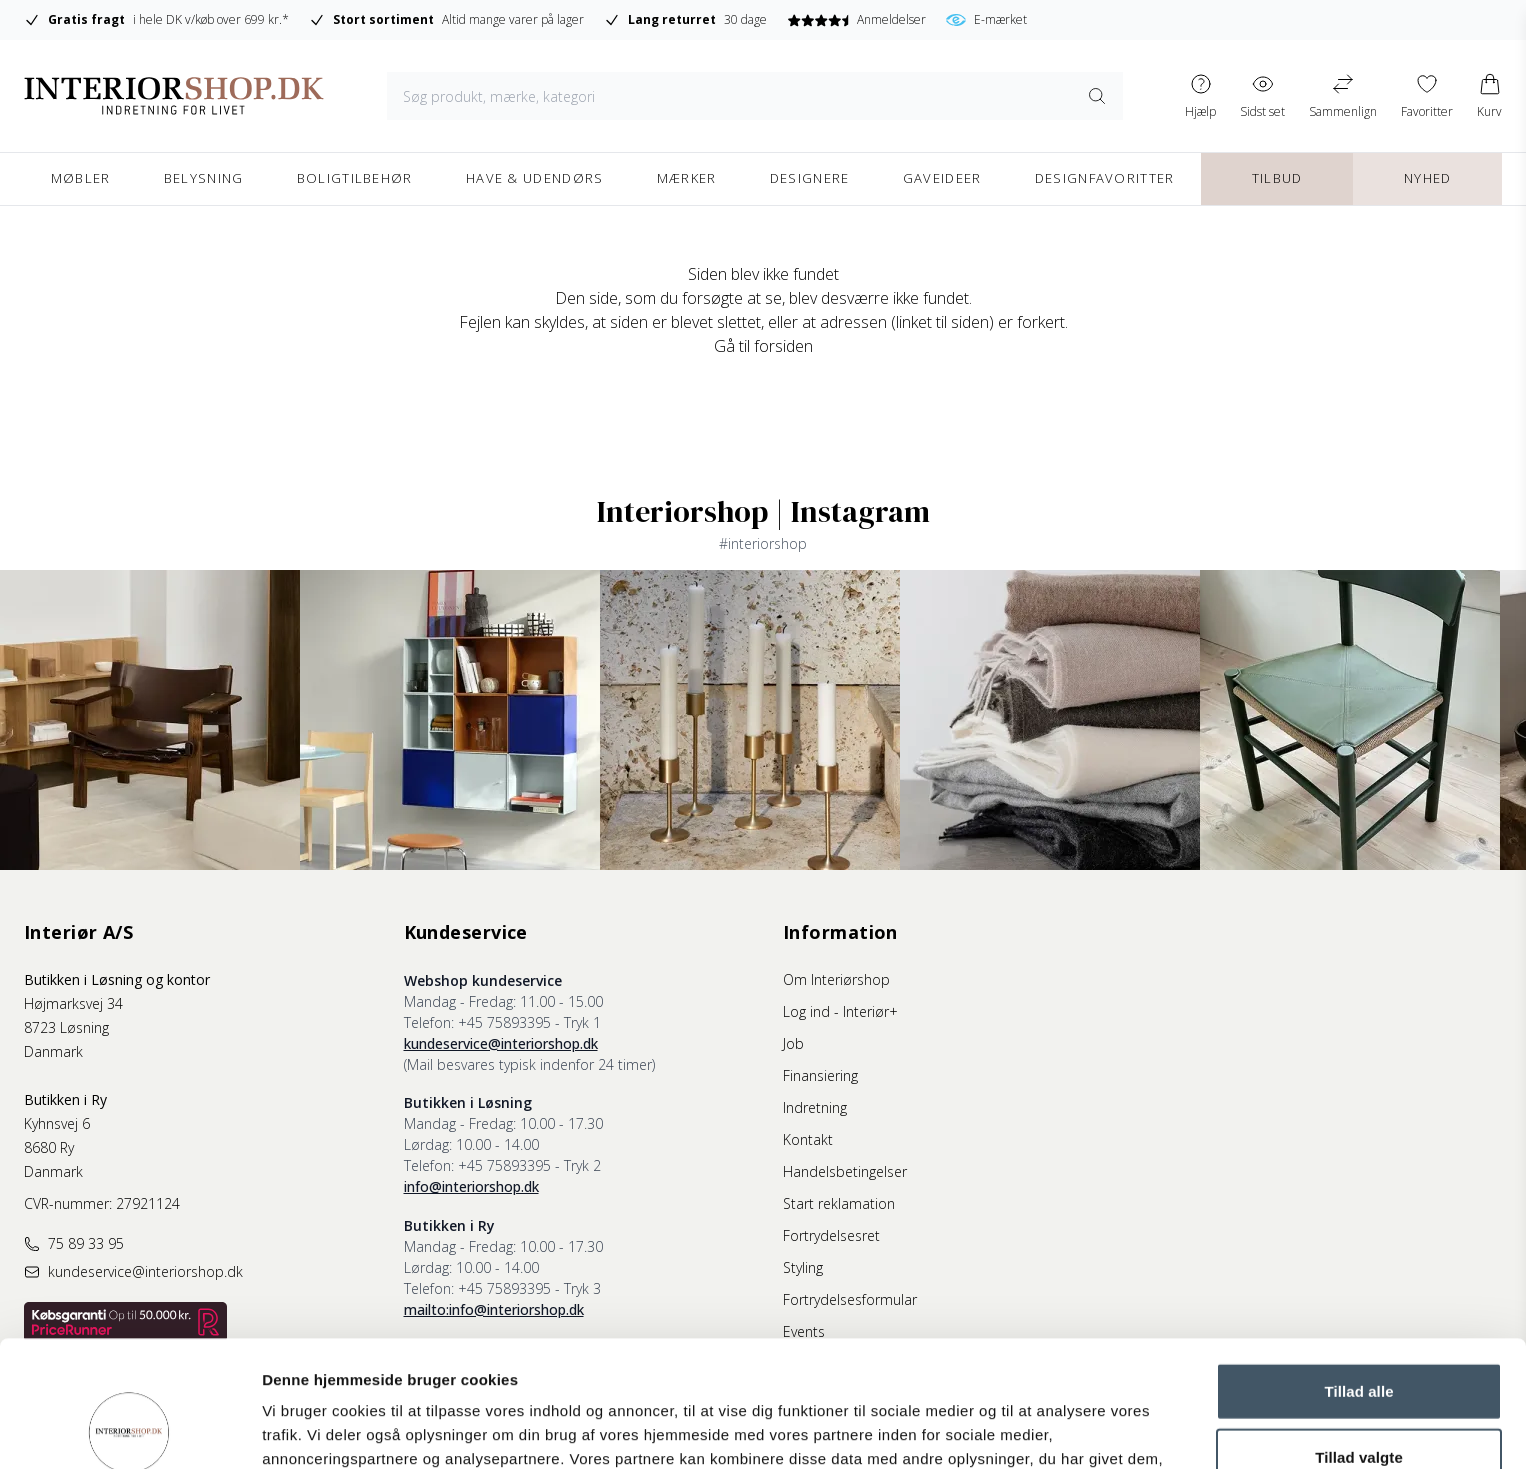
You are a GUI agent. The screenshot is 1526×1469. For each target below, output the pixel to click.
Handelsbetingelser (845, 1171)
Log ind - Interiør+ (840, 1011)
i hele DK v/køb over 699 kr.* (156, 20)
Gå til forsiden (763, 346)
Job (793, 1043)
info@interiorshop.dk (471, 1186)
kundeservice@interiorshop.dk (501, 1043)
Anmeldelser (856, 19)
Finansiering (820, 1075)
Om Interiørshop (836, 979)
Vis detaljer (1039, 1429)
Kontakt (808, 1139)
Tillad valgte (1359, 1338)
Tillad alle (1358, 1272)
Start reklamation (839, 1203)
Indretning (815, 1107)
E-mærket (986, 20)
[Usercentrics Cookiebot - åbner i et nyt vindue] (129, 1430)
